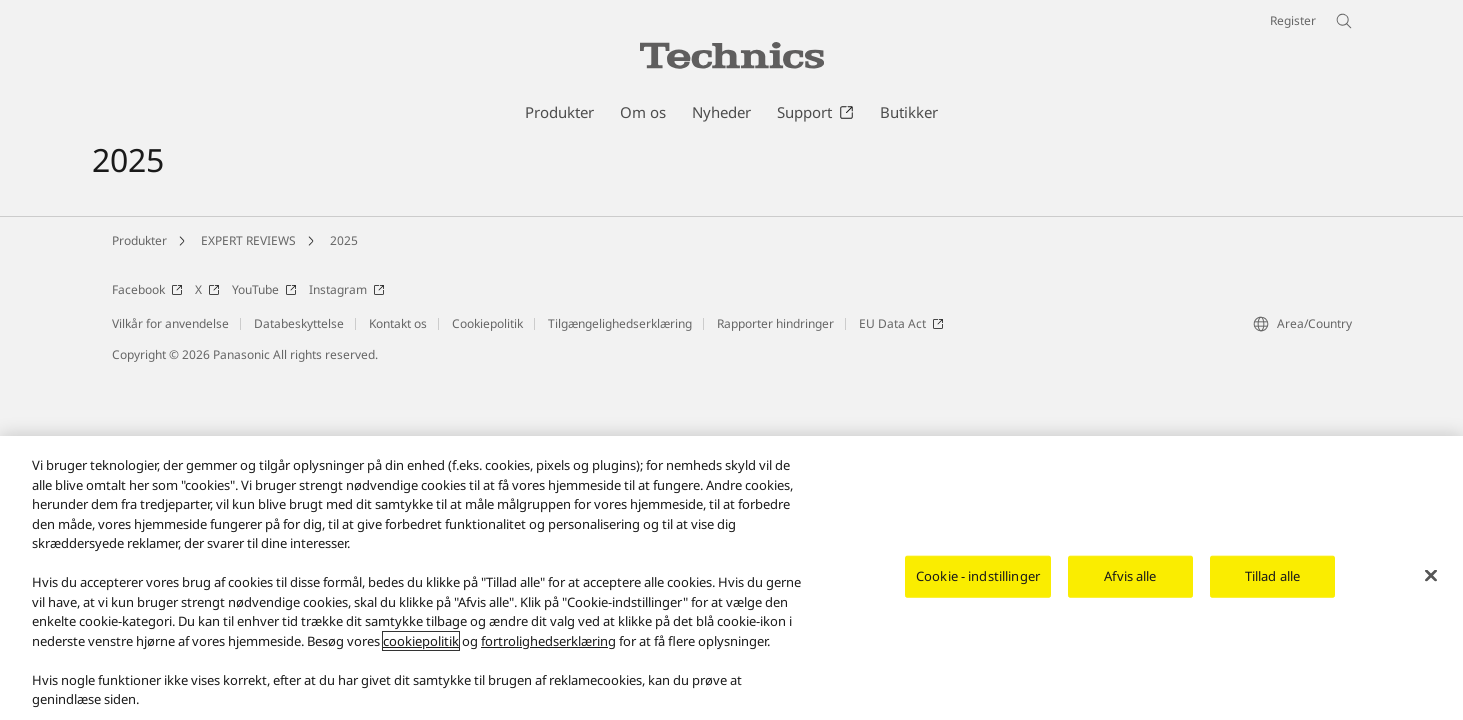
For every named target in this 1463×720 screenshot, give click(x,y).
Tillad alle (1272, 576)
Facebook (147, 289)
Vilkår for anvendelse (170, 323)
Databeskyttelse (299, 323)
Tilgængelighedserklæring (620, 323)
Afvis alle (1130, 576)
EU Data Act (901, 323)
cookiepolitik (421, 641)
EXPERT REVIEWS (248, 240)
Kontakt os (398, 323)
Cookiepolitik (487, 323)
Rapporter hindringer (775, 323)
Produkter (139, 240)
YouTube (264, 289)
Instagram (347, 289)
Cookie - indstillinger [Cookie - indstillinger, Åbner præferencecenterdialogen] (978, 576)
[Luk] (1431, 576)
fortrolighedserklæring (548, 641)
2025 (344, 240)
